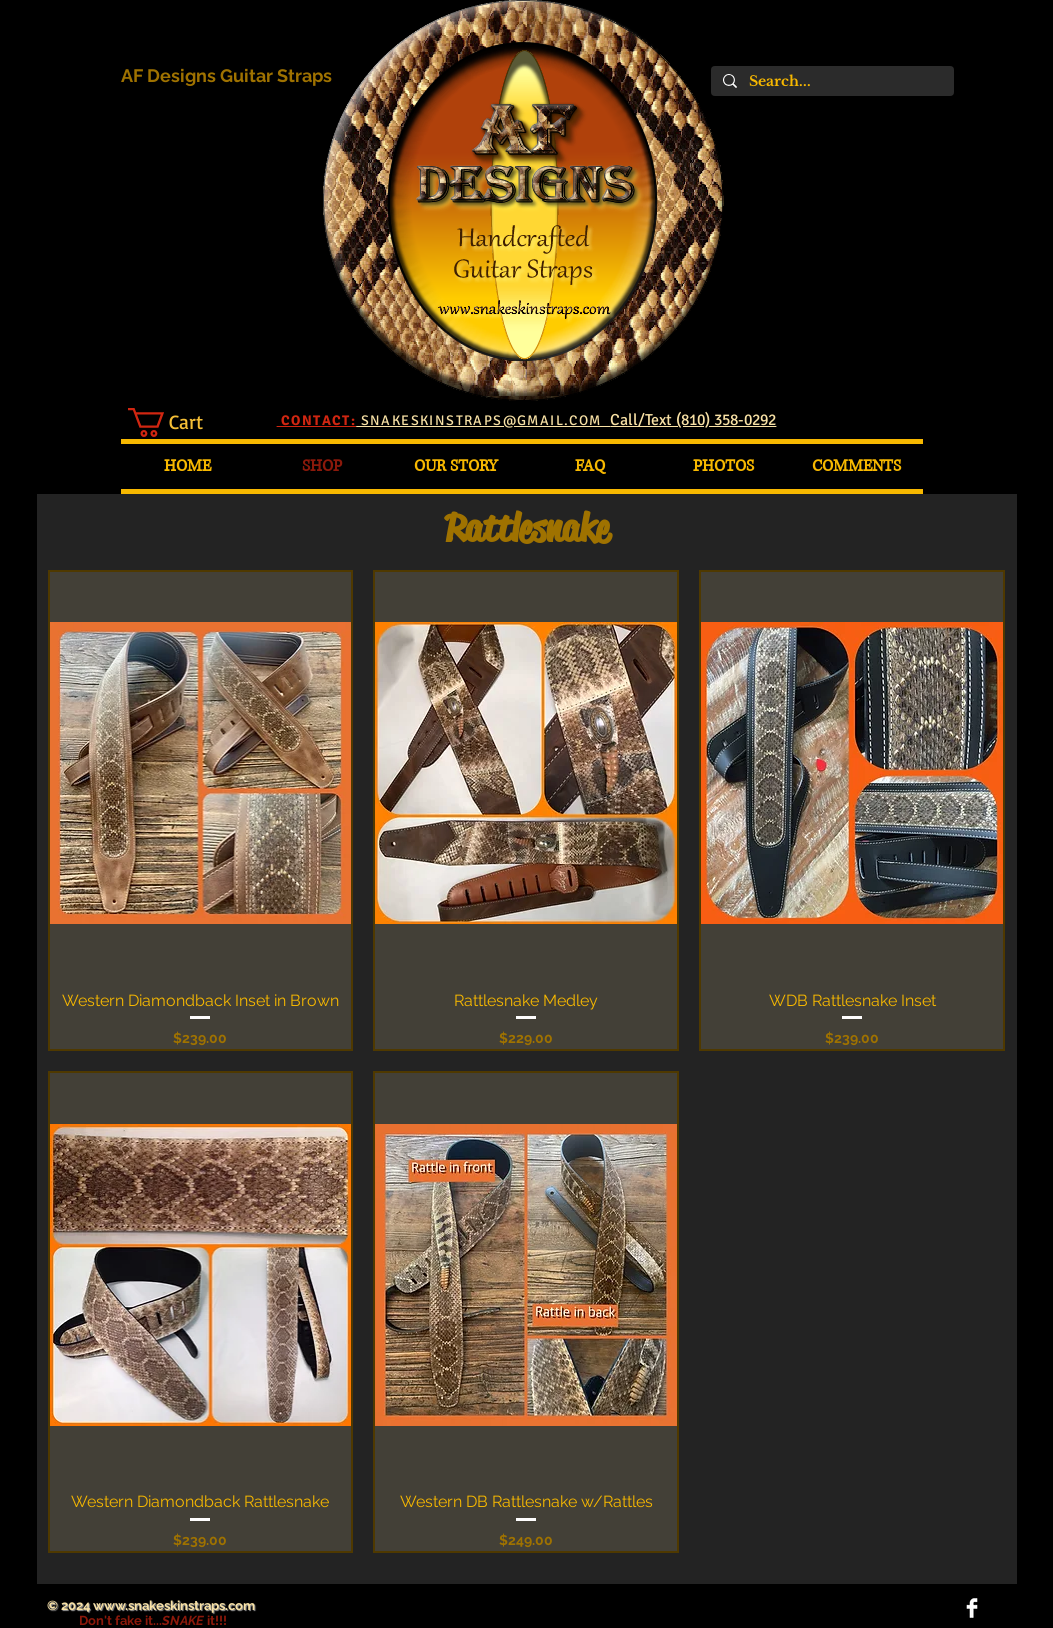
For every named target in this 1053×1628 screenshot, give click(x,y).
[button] (182, 422)
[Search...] (830, 81)
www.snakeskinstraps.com (174, 1605)
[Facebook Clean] (972, 1608)
